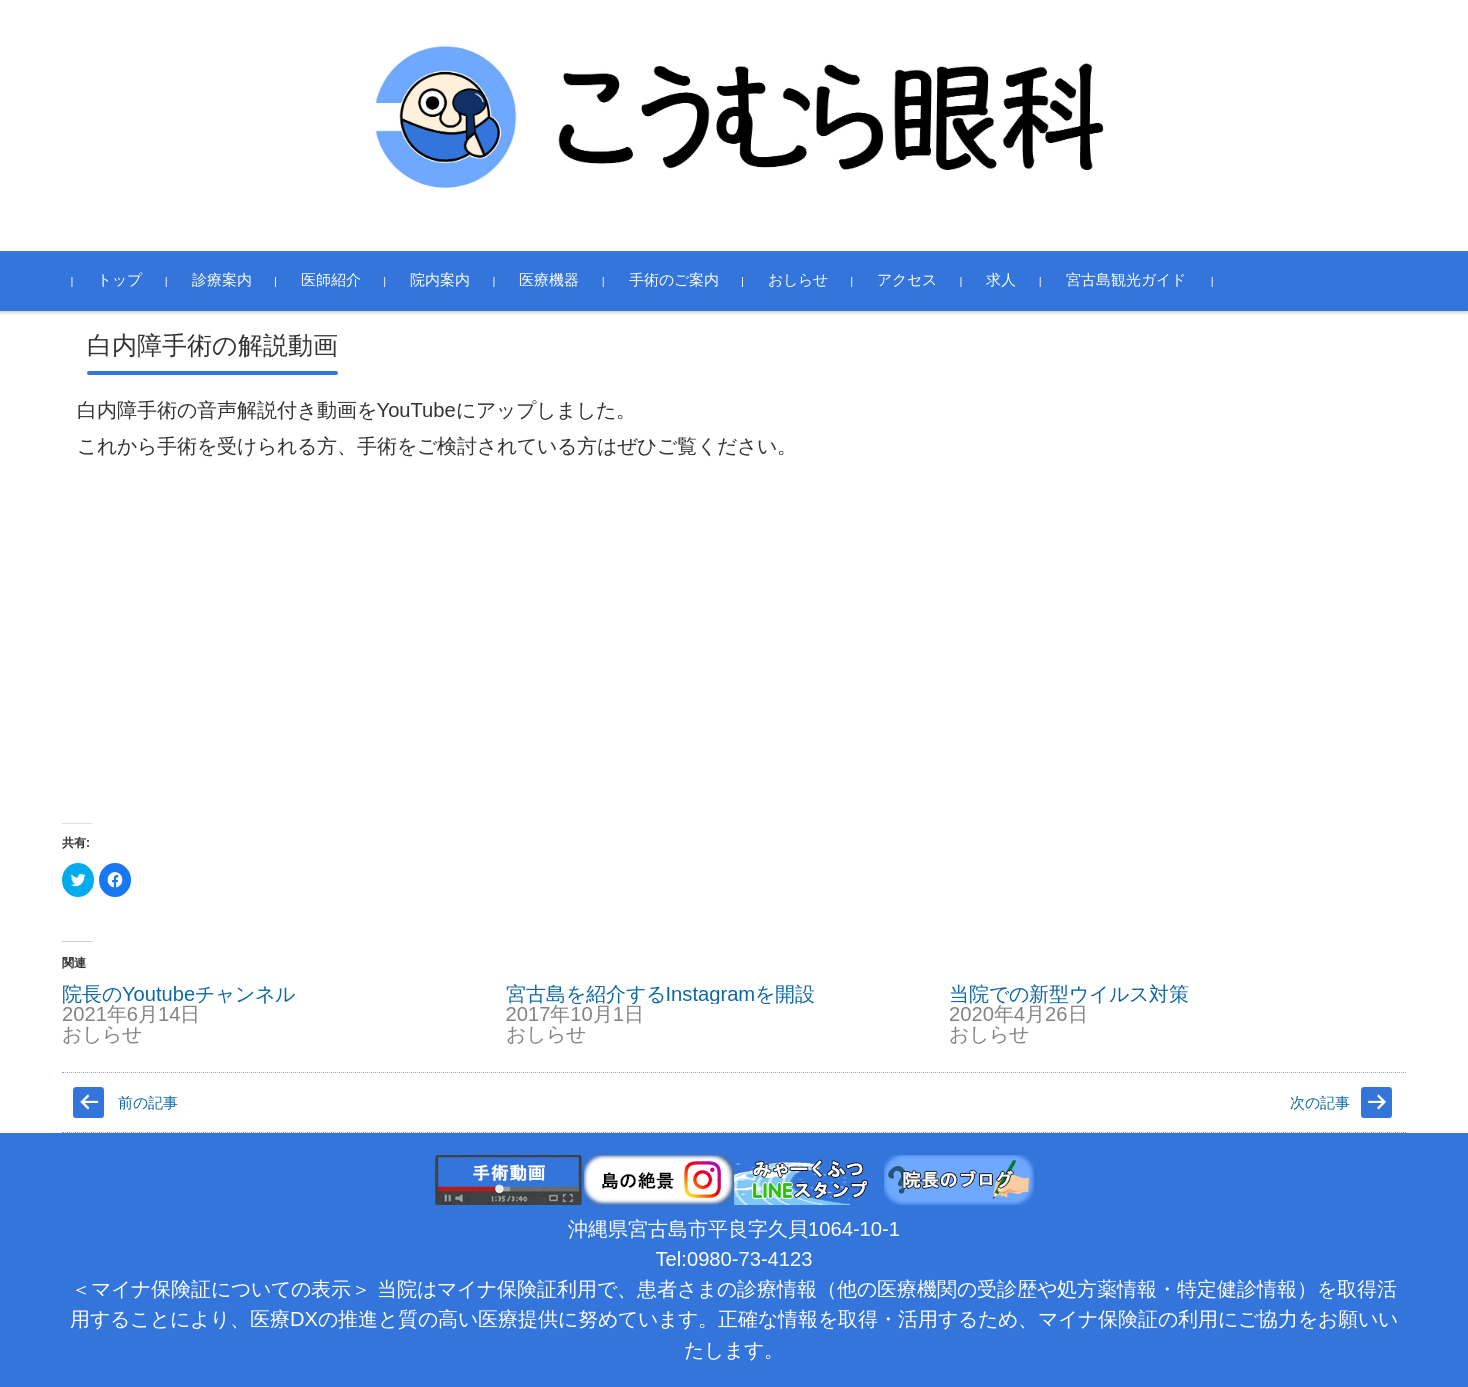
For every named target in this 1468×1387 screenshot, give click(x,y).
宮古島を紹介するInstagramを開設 (661, 994)
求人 (1011, 280)
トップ (129, 280)
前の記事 (148, 1103)
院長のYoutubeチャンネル (178, 994)
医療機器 (559, 280)
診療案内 (231, 280)
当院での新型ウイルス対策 (1069, 994)
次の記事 (1320, 1103)
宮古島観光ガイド (1135, 280)
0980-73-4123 (750, 1259)
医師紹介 (340, 280)
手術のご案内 (683, 280)
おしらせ (807, 280)
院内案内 (449, 280)
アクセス (916, 280)
